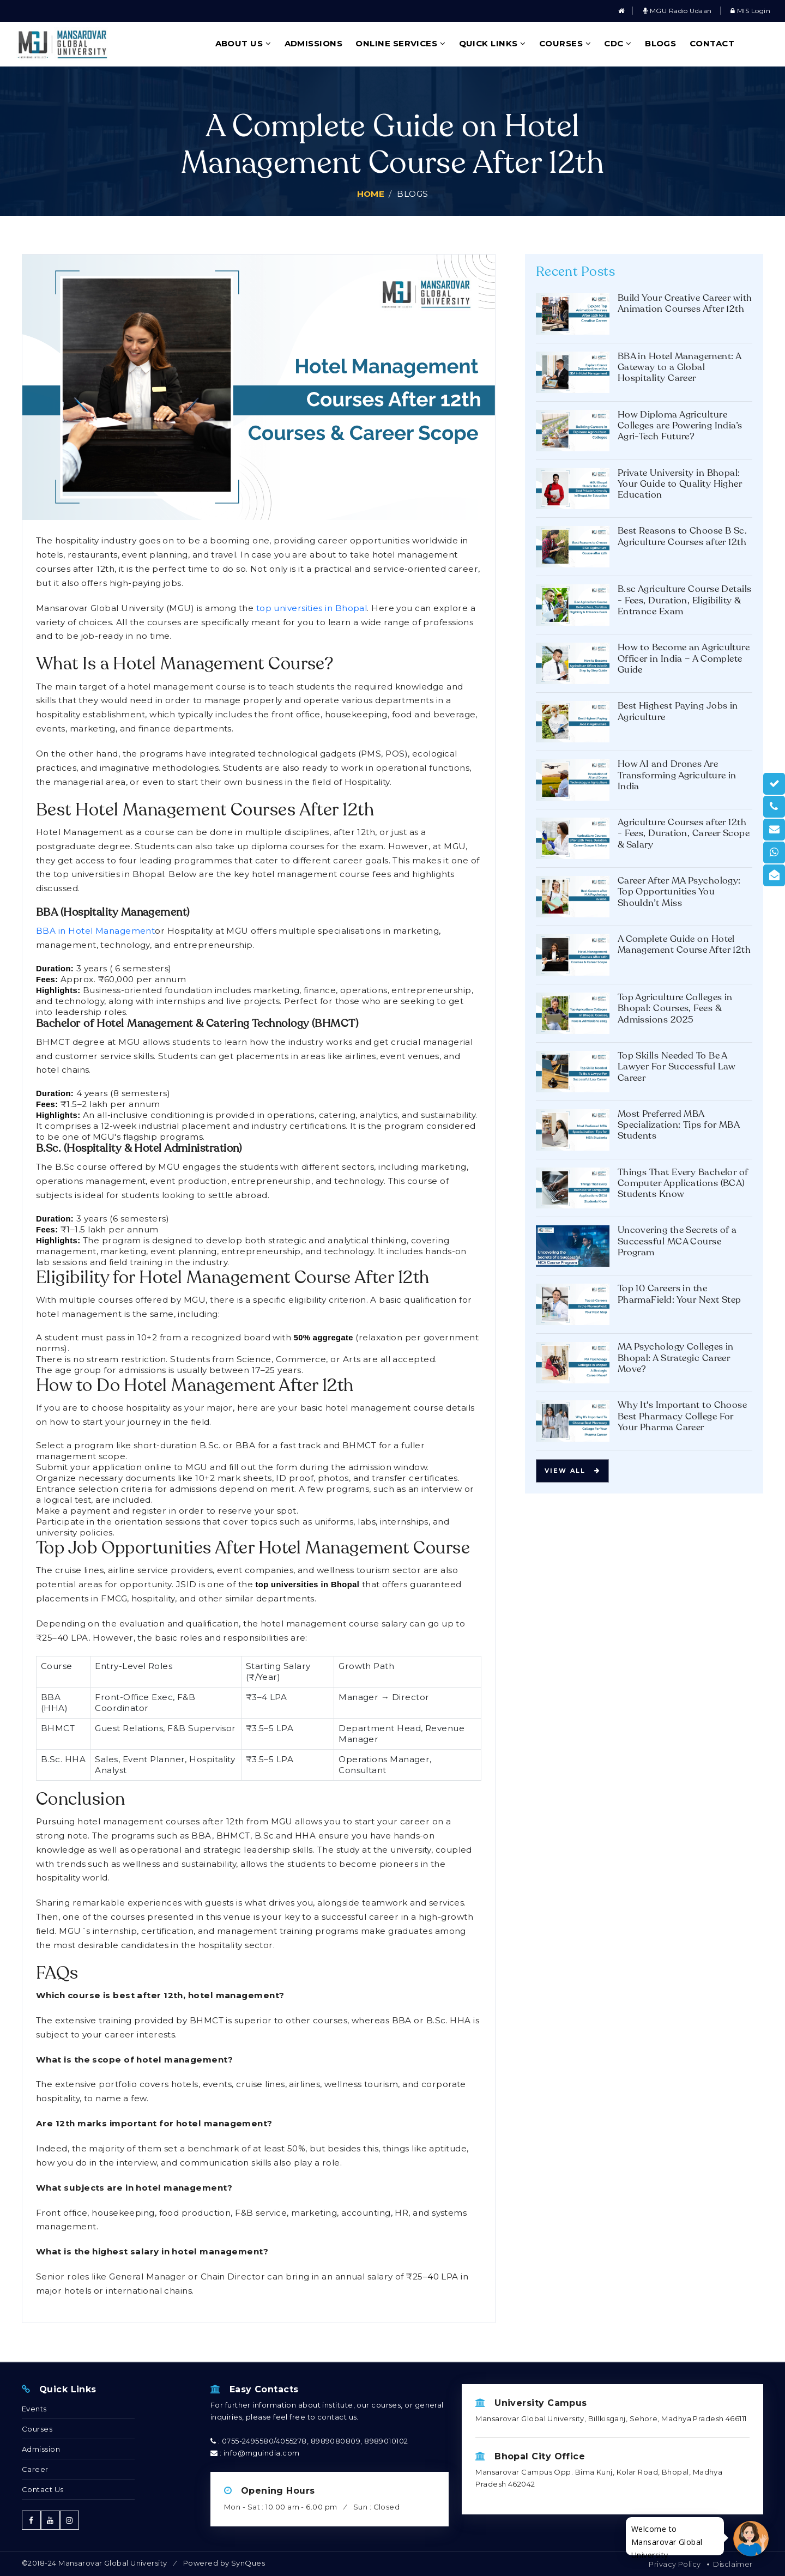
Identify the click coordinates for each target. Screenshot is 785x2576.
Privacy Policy (675, 2564)
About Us (243, 43)
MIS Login (750, 11)
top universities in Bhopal (311, 608)
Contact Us (43, 2489)
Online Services (400, 43)
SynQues (248, 2563)
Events (34, 2408)
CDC (617, 43)
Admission (41, 2449)
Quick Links (492, 43)
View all (572, 1470)
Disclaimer (733, 2564)
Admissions (314, 43)
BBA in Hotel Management (95, 931)
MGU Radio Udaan (677, 11)
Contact (712, 43)
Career (35, 2469)
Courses (565, 43)
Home (371, 194)
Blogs (660, 43)
